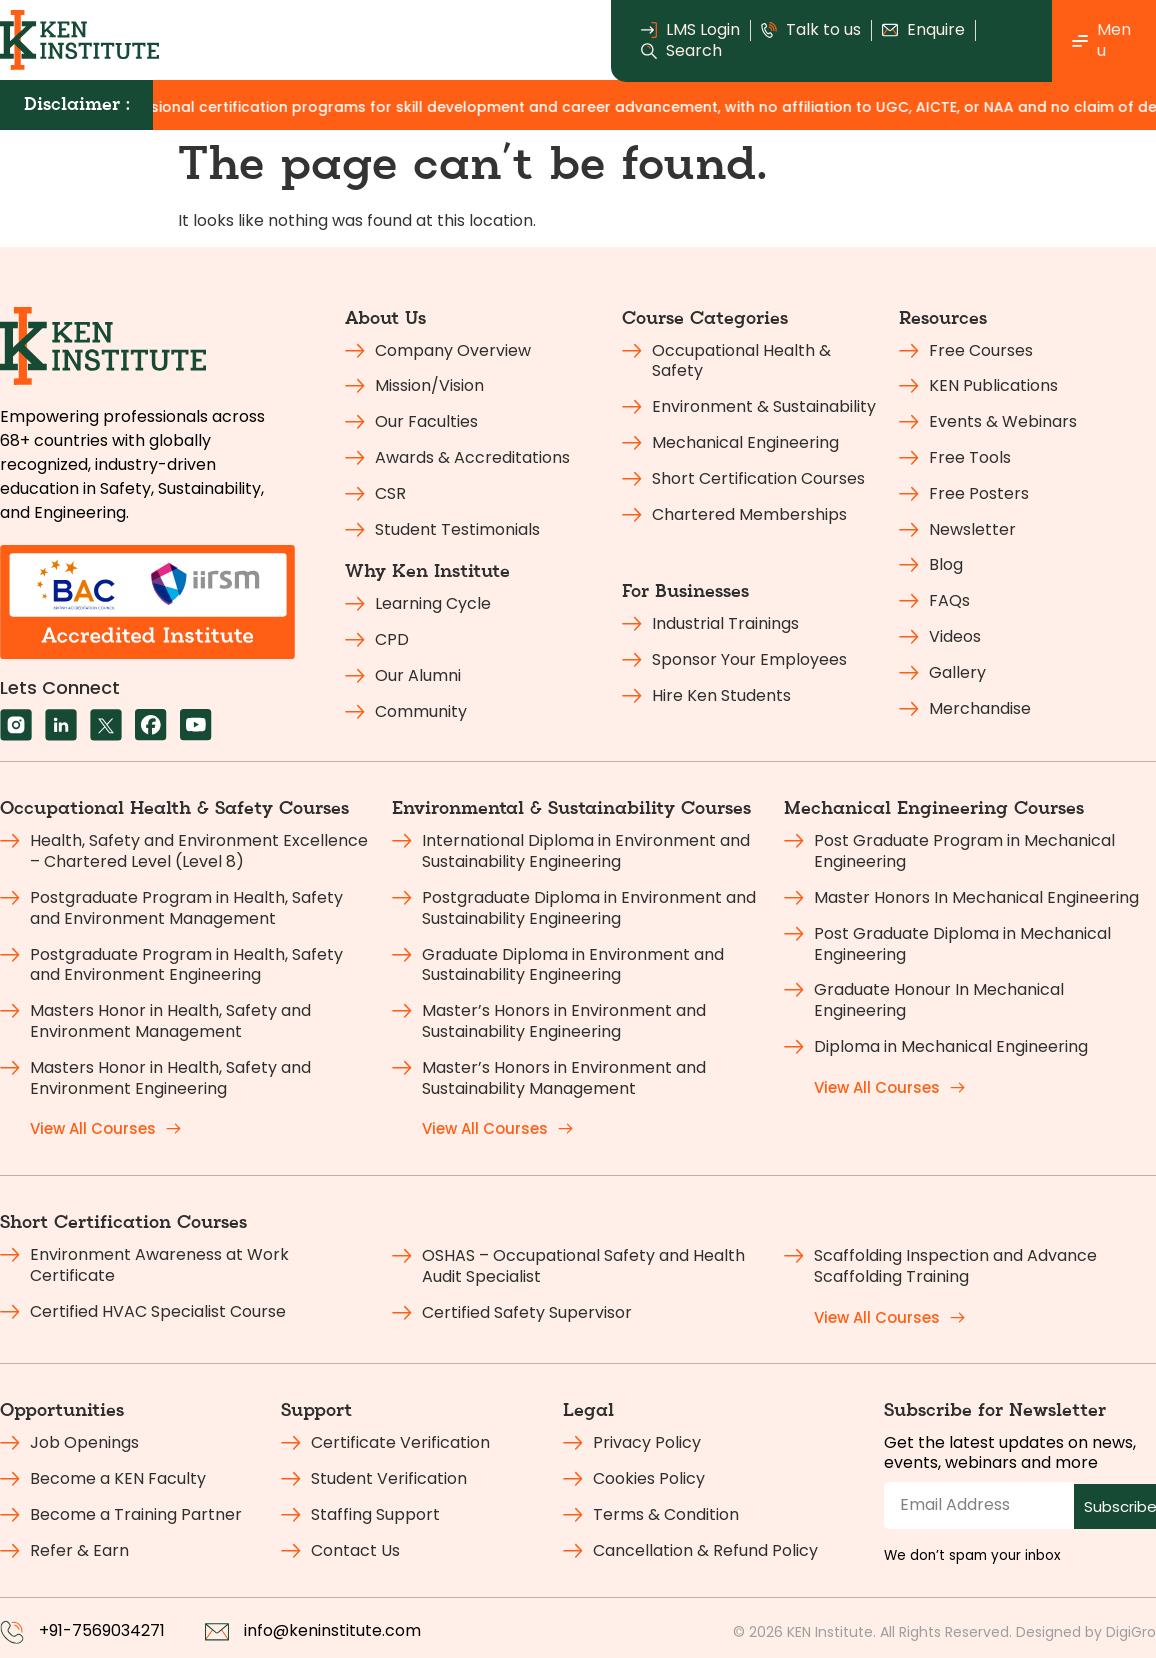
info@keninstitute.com (332, 1630)
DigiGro (1131, 1632)
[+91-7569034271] (12, 1632)
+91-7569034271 (102, 1630)
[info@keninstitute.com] (217, 1632)
